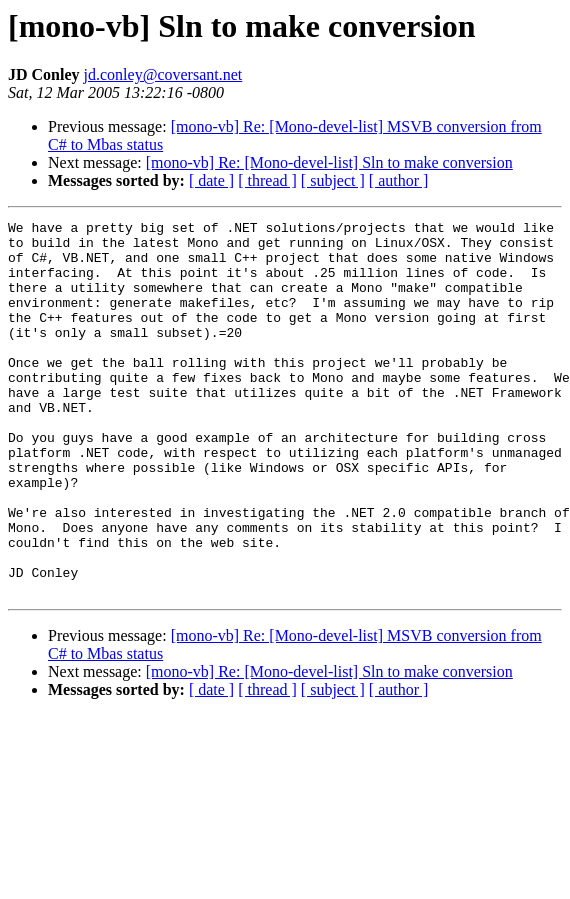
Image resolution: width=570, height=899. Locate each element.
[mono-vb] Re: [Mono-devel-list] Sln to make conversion (329, 162)
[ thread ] (267, 180)
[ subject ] (333, 180)
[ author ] (399, 180)
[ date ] (211, 180)
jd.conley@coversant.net (163, 74)
